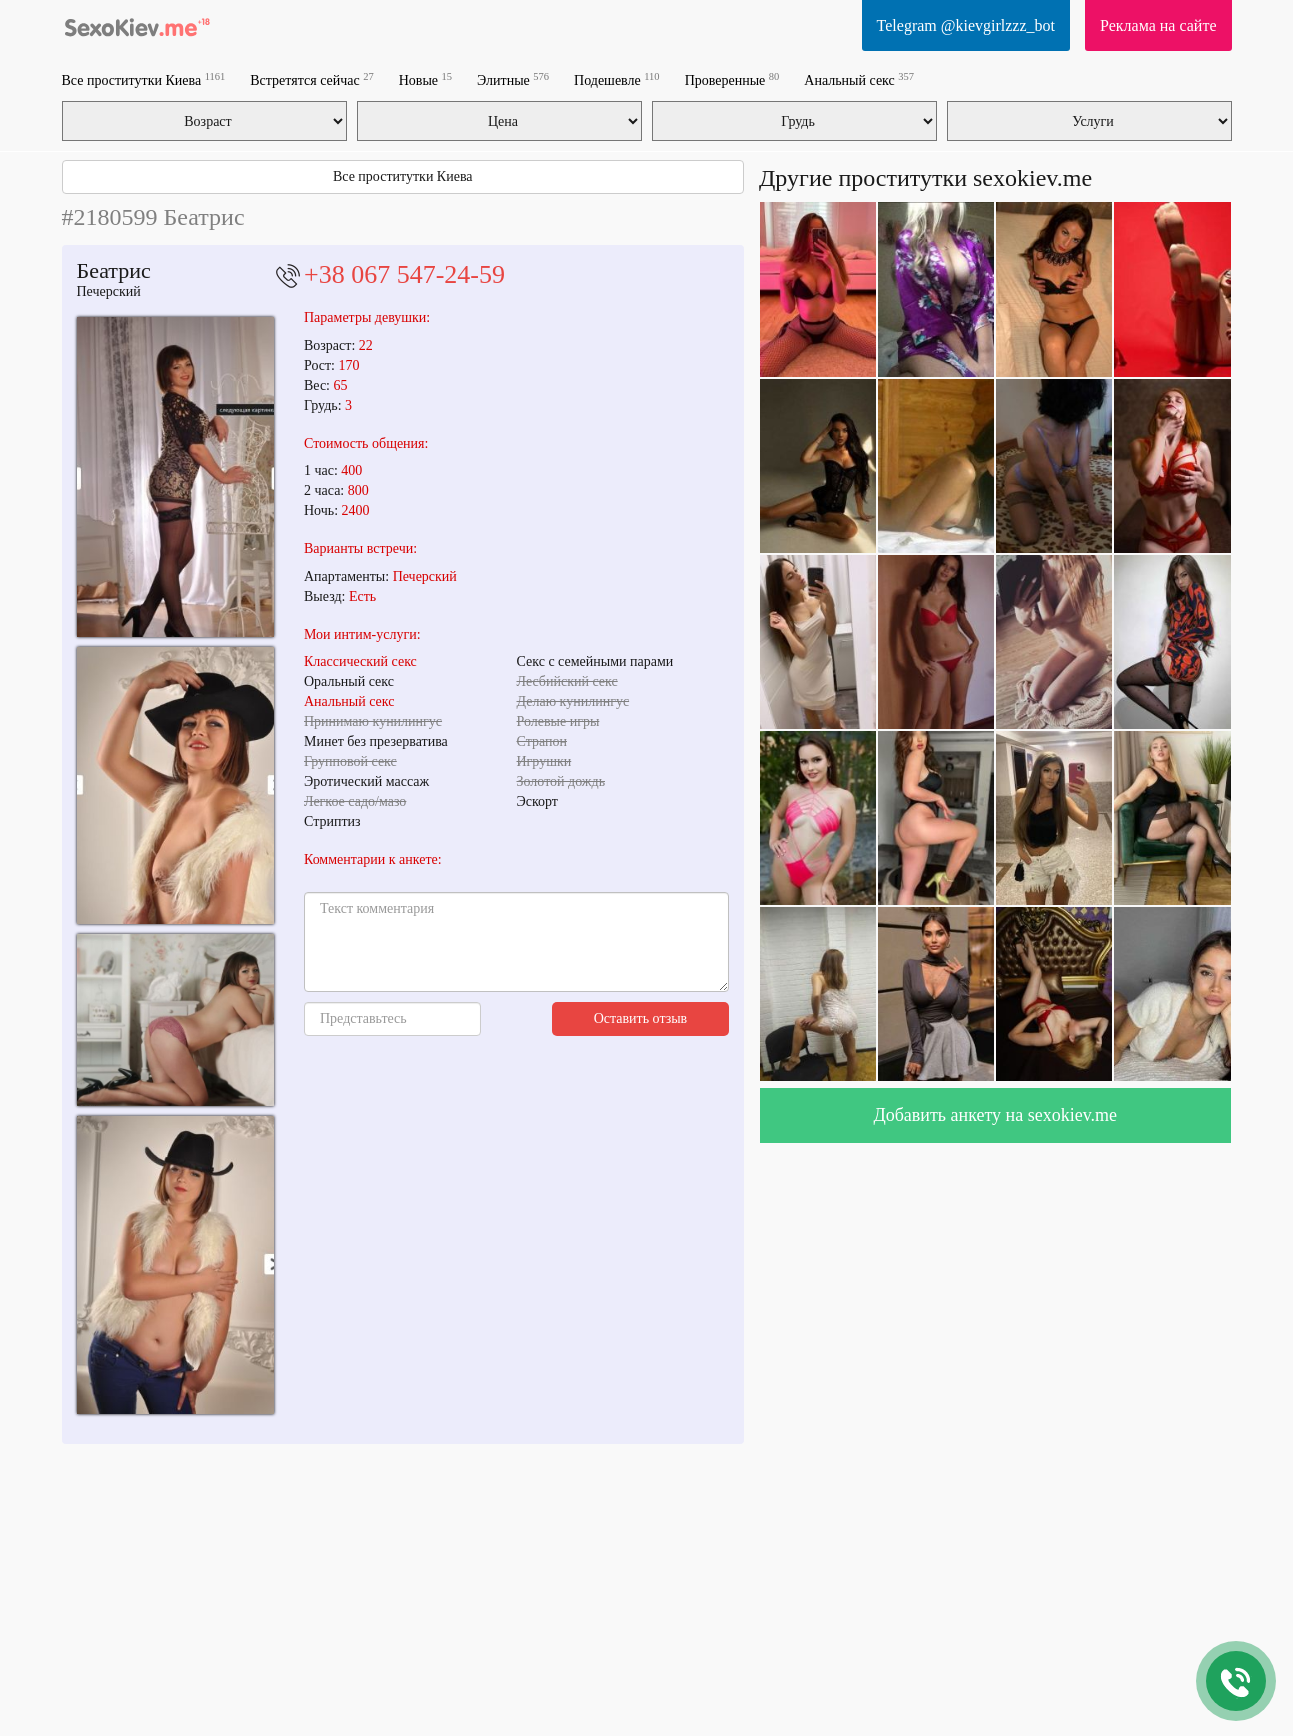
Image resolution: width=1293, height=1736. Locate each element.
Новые (425, 79)
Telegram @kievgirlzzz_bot (966, 25)
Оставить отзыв (641, 1018)
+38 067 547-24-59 (404, 274)
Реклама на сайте (1158, 25)
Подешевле (617, 79)
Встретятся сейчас (311, 79)
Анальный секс (859, 79)
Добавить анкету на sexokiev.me (995, 1115)
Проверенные (732, 79)
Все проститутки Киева (144, 79)
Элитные (513, 79)
